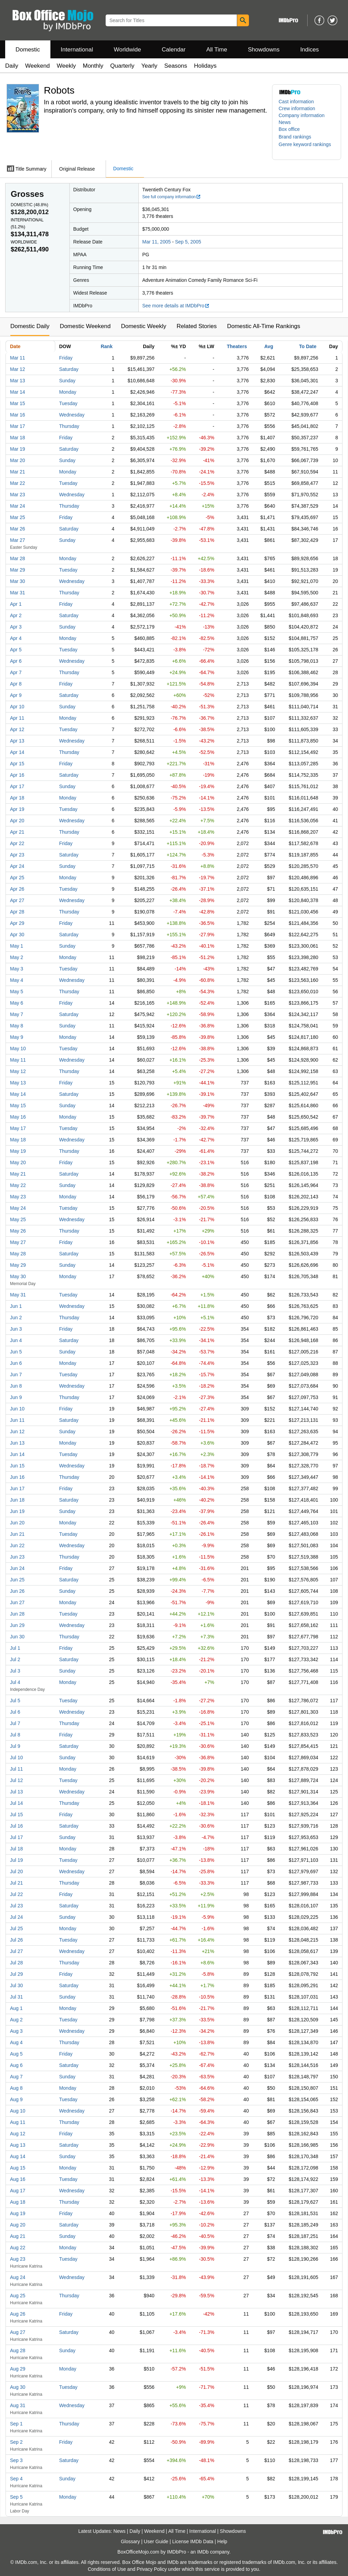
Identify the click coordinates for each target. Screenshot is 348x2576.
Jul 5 (15, 1700)
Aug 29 (17, 2369)
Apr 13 (17, 741)
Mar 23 (17, 494)
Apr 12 (17, 729)
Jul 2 (15, 1659)
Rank (107, 346)
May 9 (16, 1037)
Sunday (67, 380)
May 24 (18, 1208)
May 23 (18, 1196)
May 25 (18, 1219)
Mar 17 (17, 426)
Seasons (175, 66)
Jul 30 (16, 1985)
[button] (298, 137)
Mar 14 (17, 392)
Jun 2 (16, 1317)
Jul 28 (16, 1962)
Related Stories (196, 326)
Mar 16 (17, 415)
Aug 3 (16, 2031)
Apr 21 (17, 832)
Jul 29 (16, 1974)
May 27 (18, 1242)
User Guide (156, 2541)
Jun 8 (16, 1386)
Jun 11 (17, 1420)
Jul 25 (16, 1928)
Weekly (66, 66)
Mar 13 (17, 380)
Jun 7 (16, 1374)
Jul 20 (16, 1871)
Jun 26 (17, 1591)
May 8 (16, 1025)
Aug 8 (16, 2088)
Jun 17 (17, 1488)
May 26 (18, 1231)
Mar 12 (17, 369)
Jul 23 (16, 1905)
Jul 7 (15, 1723)
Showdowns (264, 49)
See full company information (171, 196)
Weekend (37, 66)
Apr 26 (17, 889)
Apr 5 (15, 649)
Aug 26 (17, 2314)
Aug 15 (17, 2168)
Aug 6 (16, 2065)
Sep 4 (16, 2478)
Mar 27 (17, 540)
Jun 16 (17, 1477)
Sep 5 (16, 2497)
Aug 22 (17, 2247)
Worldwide (127, 49)
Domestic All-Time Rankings (263, 326)
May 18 (18, 1139)
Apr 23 (17, 855)
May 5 (16, 991)
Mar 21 (17, 472)
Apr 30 (17, 934)
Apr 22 (17, 843)
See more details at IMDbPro (176, 305)
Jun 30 (17, 1636)
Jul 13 (16, 1791)
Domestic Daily (29, 326)
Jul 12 (16, 1780)
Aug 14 (17, 2156)
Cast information (296, 101)
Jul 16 (16, 1826)
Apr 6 (15, 661)
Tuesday (68, 403)
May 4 (16, 980)
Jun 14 (17, 1454)
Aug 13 (17, 2145)
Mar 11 (17, 358)
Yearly (149, 66)
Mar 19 (17, 449)
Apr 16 (17, 775)
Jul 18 (16, 1848)
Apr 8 (15, 684)
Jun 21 (17, 1534)
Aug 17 (17, 2190)
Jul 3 (15, 1671)
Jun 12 (17, 1431)
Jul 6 (15, 1712)
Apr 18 (17, 798)
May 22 (18, 1185)
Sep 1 (16, 2423)
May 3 (16, 968)
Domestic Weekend (85, 326)
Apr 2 (15, 615)
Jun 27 (17, 1602)
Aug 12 (17, 2133)
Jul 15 (16, 1814)
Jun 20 (17, 1522)
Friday (65, 358)
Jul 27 (16, 1951)
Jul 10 (16, 1757)
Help (222, 2541)
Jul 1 (15, 1648)
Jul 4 (15, 1682)
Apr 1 (15, 604)
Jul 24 (16, 1917)
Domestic (28, 49)
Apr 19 (17, 809)
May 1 (16, 946)
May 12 (18, 1071)
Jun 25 (17, 1579)
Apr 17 (17, 786)
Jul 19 (16, 1860)
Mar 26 (17, 529)
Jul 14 (16, 1803)
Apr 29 (17, 923)
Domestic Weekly (143, 326)
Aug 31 (17, 2405)
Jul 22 (16, 1894)
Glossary (130, 2541)
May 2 (16, 957)
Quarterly (122, 66)
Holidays (205, 66)
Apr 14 (17, 752)
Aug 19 (17, 2213)
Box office (289, 129)
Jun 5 (16, 1351)
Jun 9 (16, 1397)
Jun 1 (16, 1306)
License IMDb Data (192, 2541)
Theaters (237, 346)
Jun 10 (17, 1408)
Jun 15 (17, 1465)
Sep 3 (16, 2460)
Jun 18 (17, 1500)
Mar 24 (17, 506)
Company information (302, 115)
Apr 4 (15, 638)
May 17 (18, 1128)
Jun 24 (17, 1568)
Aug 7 (16, 2076)
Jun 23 (17, 1557)
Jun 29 (17, 1625)
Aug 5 (16, 2054)
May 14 (18, 1094)
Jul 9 (15, 1746)
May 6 (16, 1003)
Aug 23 (17, 2259)
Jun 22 (17, 1545)
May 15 (18, 1105)
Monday (67, 392)
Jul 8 (15, 1734)
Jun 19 (17, 1511)
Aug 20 (17, 2225)
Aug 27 (17, 2332)
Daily (11, 66)
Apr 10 (17, 706)
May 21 (18, 1174)
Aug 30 (17, 2387)
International (77, 49)
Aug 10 (17, 2111)
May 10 (18, 1048)
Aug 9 (16, 2099)
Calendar (174, 49)
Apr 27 (17, 900)
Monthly (93, 66)
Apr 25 (17, 877)
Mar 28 (17, 558)
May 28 (18, 1253)
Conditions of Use (107, 2569)
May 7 (16, 1014)
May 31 (18, 1294)
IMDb (203, 2552)
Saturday (68, 369)
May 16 (18, 1117)
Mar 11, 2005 (156, 242)
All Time (216, 49)
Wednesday (72, 415)
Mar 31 (17, 592)
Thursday (69, 426)
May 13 (18, 1082)
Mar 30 (17, 581)
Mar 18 (17, 437)
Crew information (297, 108)
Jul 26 (16, 1940)
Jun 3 (16, 1329)
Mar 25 (17, 517)
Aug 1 (16, 2008)
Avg (268, 346)
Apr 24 (17, 866)
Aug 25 (17, 2295)
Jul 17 (16, 1837)
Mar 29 (17, 570)
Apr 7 (15, 672)
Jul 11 (16, 1769)
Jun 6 (16, 1363)
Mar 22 (17, 483)
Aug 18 (17, 2202)
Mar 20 (17, 460)
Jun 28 (17, 1614)
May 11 (18, 1060)
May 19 (18, 1151)
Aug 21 (17, 2236)
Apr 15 (17, 763)
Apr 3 (15, 627)
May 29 (18, 1265)
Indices (309, 49)
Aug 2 (16, 2019)
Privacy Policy (152, 2569)
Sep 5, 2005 (188, 242)
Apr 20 (17, 820)
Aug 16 (17, 2179)
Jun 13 (17, 1443)
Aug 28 (17, 2350)
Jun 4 (16, 1340)
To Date (307, 346)
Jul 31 (16, 1997)
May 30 (18, 1276)
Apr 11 (17, 718)
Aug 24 (17, 2277)
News (285, 122)
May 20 (18, 1162)
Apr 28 (17, 911)
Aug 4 (16, 2042)
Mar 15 (17, 403)
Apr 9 (15, 695)
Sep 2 (16, 2442)
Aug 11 (17, 2122)
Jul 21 (16, 1883)
